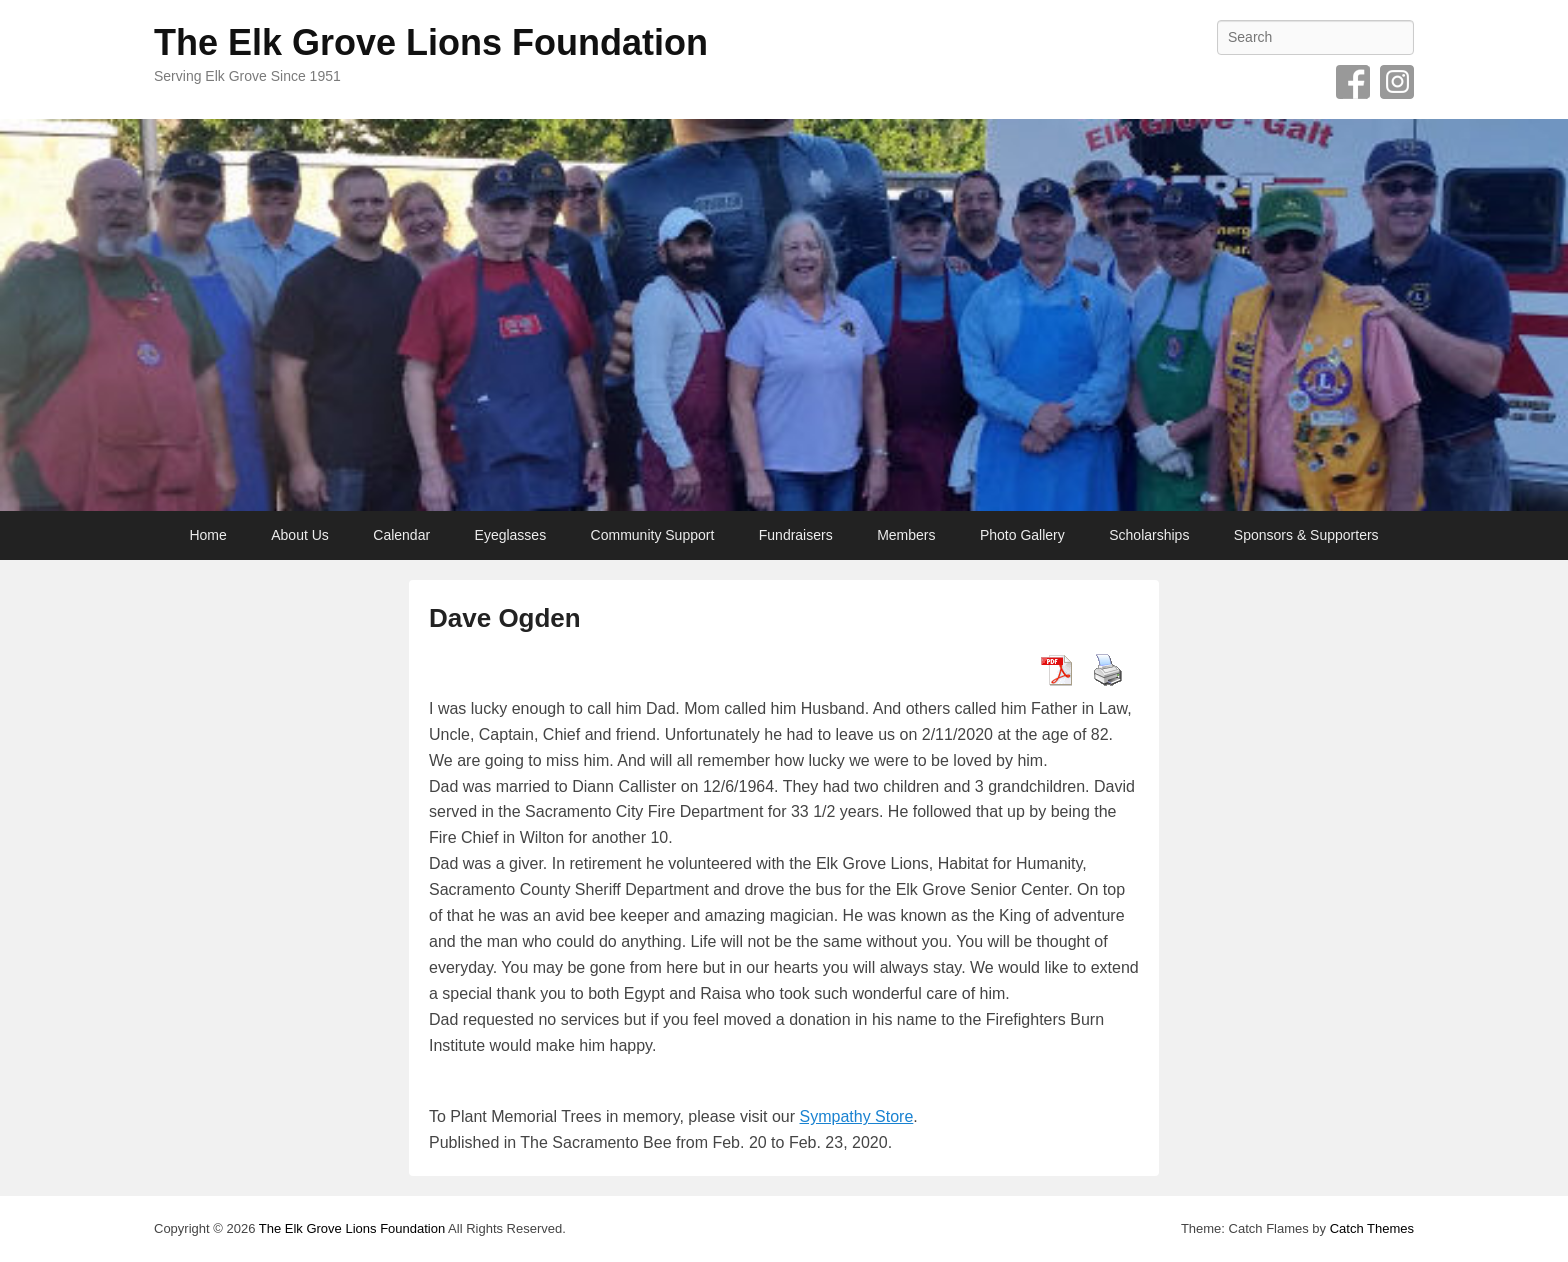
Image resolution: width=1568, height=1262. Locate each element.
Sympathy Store (857, 1116)
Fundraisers (796, 535)
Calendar (401, 535)
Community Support (653, 535)
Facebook (1353, 82)
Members (906, 535)
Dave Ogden (505, 618)
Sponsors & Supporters (1306, 535)
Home (207, 535)
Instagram (1397, 82)
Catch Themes (1372, 1228)
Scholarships (1149, 535)
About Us (300, 535)
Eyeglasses (511, 535)
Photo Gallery (1022, 535)
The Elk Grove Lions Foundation (431, 42)
